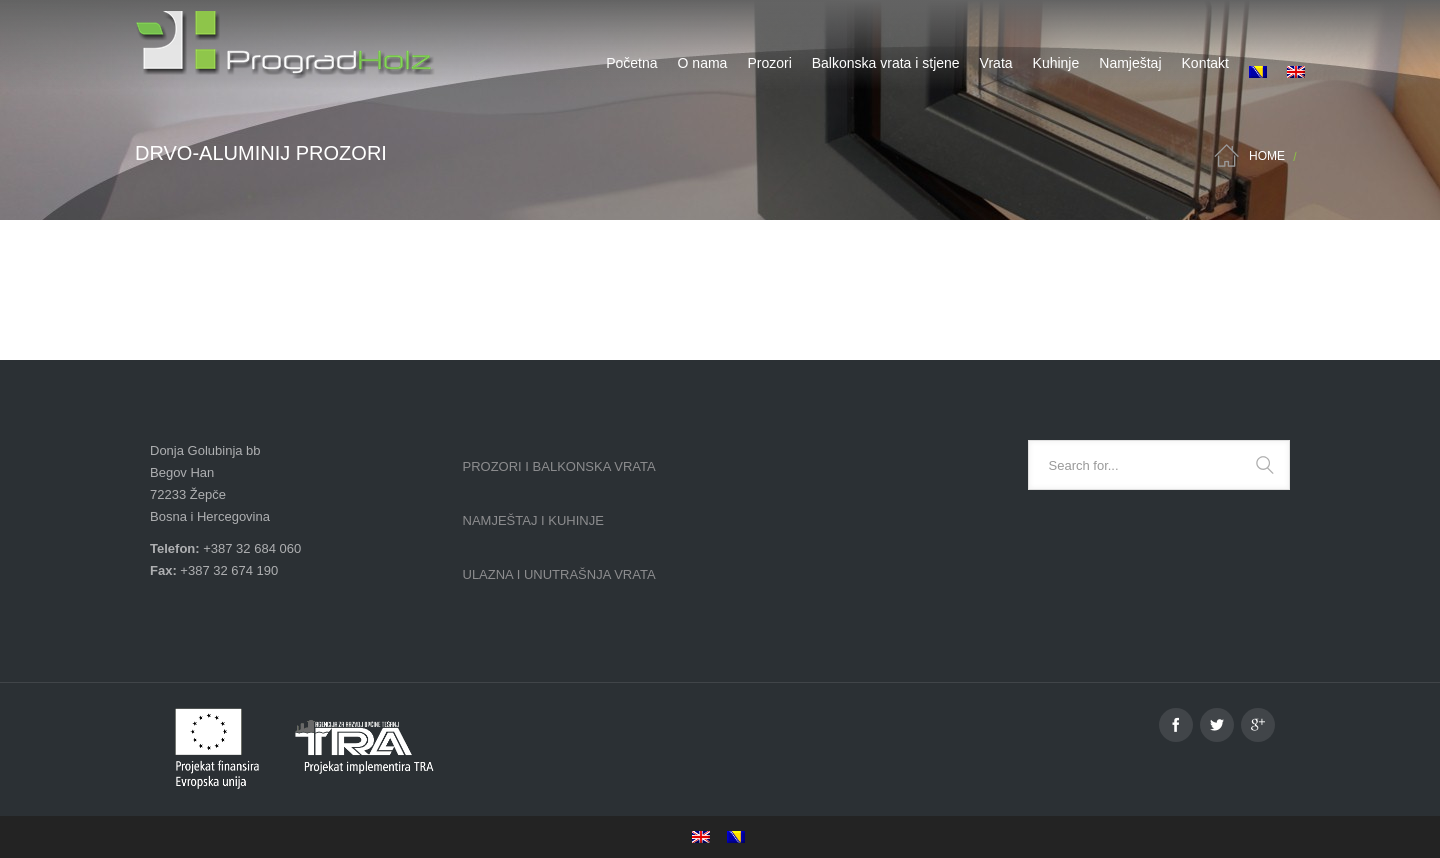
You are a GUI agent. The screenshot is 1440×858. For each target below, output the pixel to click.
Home (1267, 156)
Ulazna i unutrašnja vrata (559, 574)
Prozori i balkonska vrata (559, 466)
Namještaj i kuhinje (533, 520)
